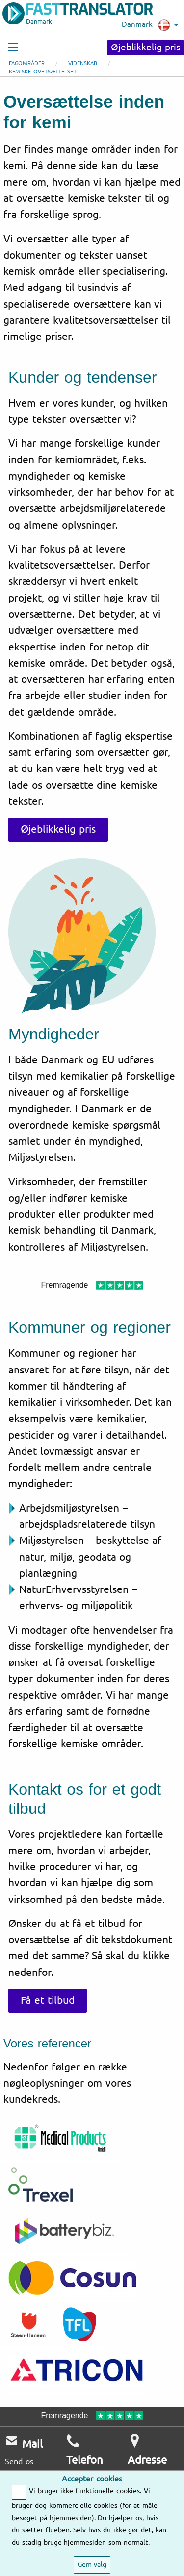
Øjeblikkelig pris (145, 47)
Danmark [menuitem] (146, 25)
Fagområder (27, 63)
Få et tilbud (48, 2000)
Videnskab (82, 63)
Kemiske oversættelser (43, 71)
